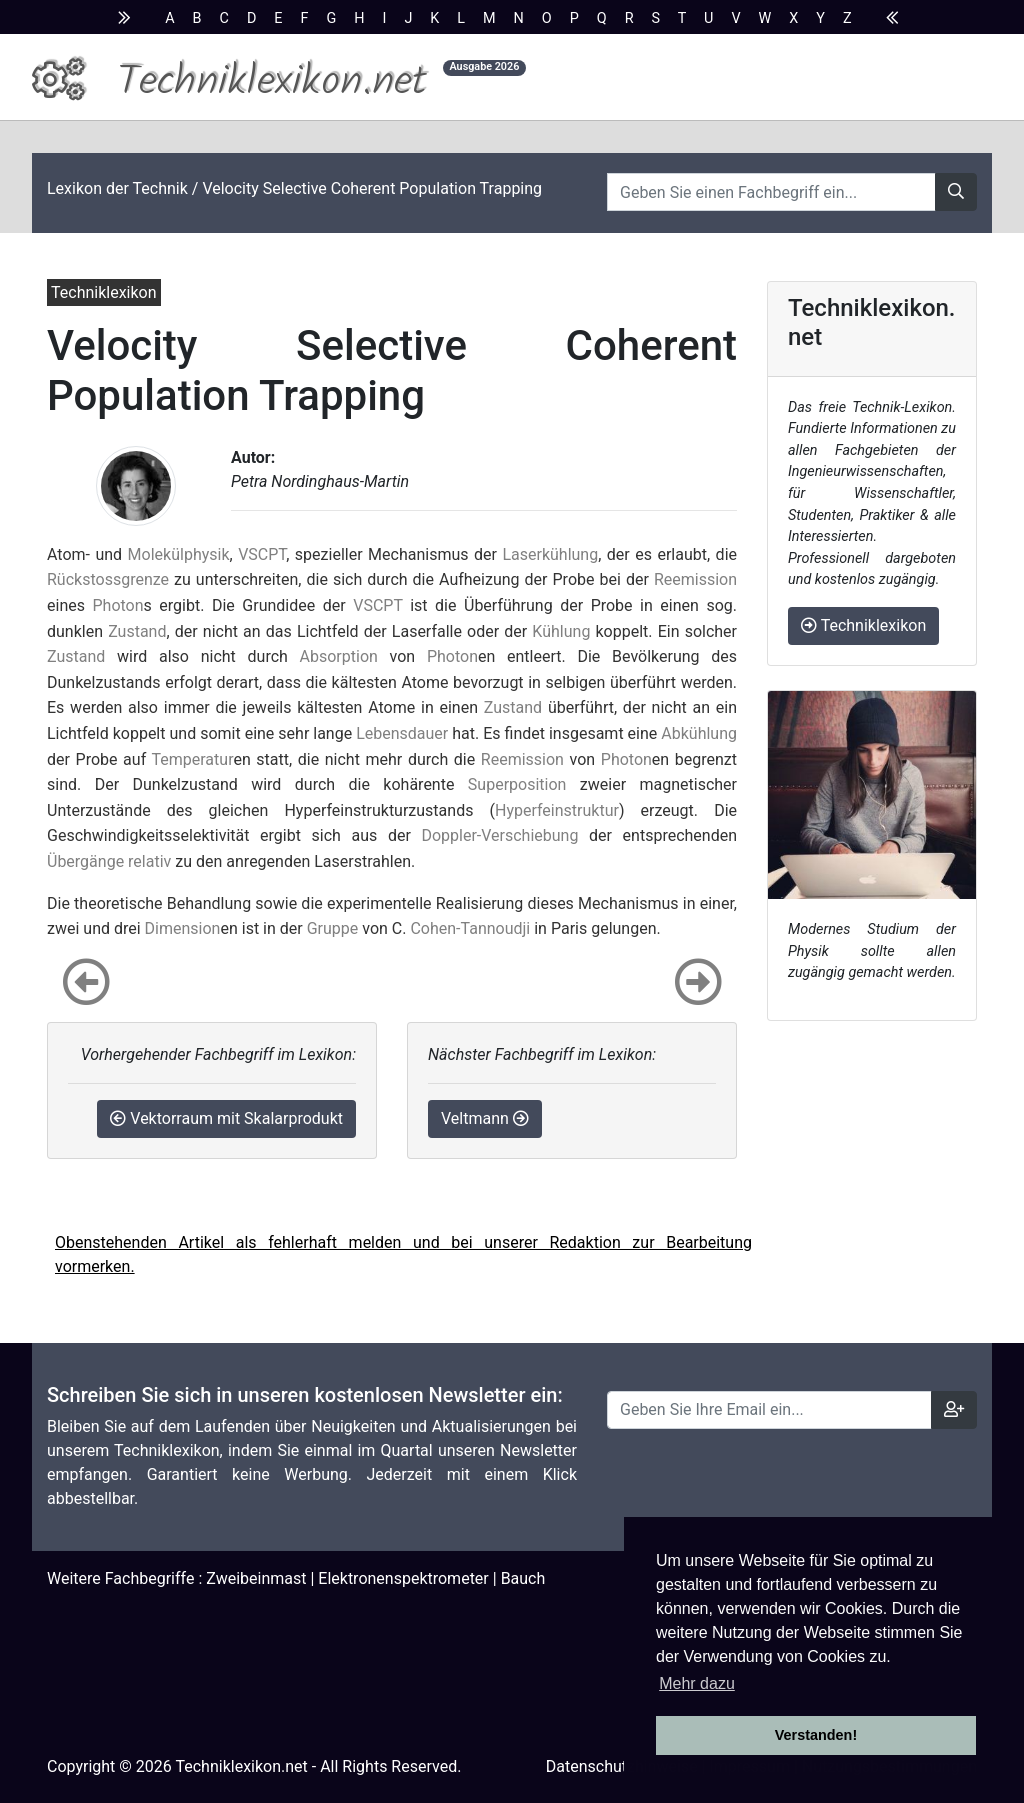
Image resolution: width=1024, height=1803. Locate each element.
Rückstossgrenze (108, 579)
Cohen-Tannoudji (470, 928)
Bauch (523, 1578)
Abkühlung (699, 733)
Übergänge (85, 861)
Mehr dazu (697, 1683)
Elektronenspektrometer (403, 1578)
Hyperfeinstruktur (557, 810)
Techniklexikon (863, 625)
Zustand (137, 631)
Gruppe (333, 928)
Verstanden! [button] (816, 1735)
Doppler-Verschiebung (499, 835)
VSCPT (262, 554)
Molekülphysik (179, 554)
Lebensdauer (402, 733)
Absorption (339, 656)
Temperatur (193, 759)
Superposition (517, 784)
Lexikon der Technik (117, 188)
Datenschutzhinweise (622, 1766)
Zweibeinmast (256, 1578)
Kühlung (561, 631)
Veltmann (485, 1118)
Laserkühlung (550, 554)
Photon (117, 605)
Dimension (183, 928)
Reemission (695, 579)
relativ (149, 861)
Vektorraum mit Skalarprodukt (226, 1118)
